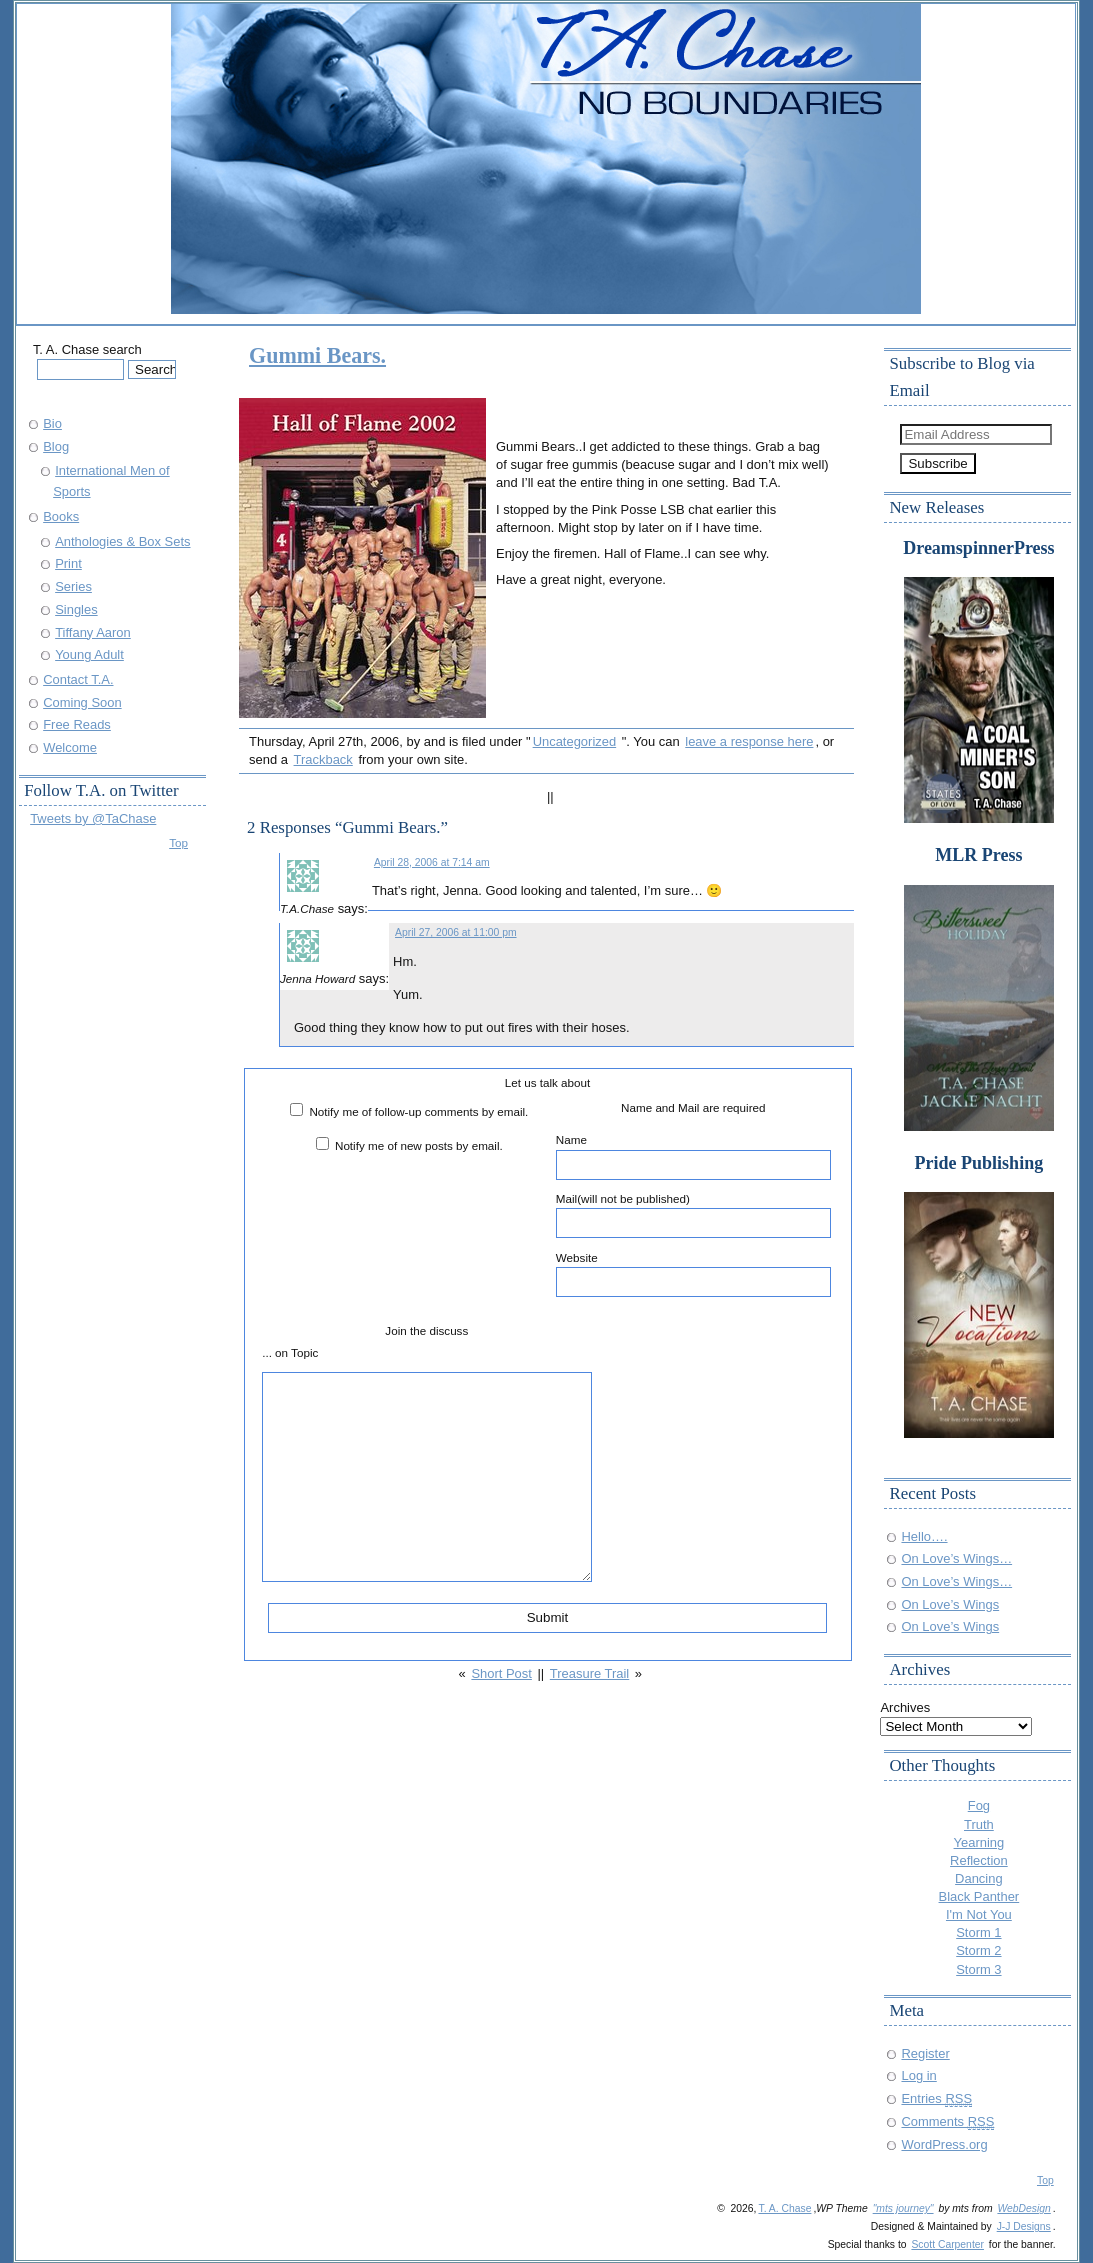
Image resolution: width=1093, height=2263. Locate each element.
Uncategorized (575, 741)
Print (68, 563)
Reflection (979, 1860)
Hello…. (924, 1536)
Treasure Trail (589, 1673)
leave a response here (749, 741)
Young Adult (89, 654)
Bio (52, 423)
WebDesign (1023, 2208)
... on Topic (290, 1352)
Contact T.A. (78, 679)
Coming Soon (82, 702)
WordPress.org (944, 2144)
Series (73, 586)
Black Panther (979, 1896)
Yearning (979, 1842)
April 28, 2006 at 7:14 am (432, 862)
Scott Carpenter (947, 2244)
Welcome (70, 747)
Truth (979, 1824)
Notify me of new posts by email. (419, 1145)
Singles (76, 609)
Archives (905, 1707)
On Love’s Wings (950, 1604)
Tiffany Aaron (93, 632)
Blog (56, 446)
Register (925, 2053)
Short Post (501, 1673)
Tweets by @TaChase (93, 818)
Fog (979, 1805)
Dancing (979, 1878)
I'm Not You (979, 1914)
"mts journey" (903, 2208)
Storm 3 (978, 1969)
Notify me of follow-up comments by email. (418, 1111)
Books (61, 516)
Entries (936, 2098)
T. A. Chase (784, 2208)
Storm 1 (978, 1932)
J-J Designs (1024, 2226)
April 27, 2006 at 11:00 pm (456, 932)
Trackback (323, 759)
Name (693, 1156)
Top (178, 842)
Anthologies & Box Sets (122, 541)
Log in (918, 2075)
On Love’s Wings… (956, 1558)
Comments (947, 2121)
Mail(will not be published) (693, 1215)
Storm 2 (978, 1950)
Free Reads (77, 724)
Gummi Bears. (317, 355)
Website (693, 1274)
